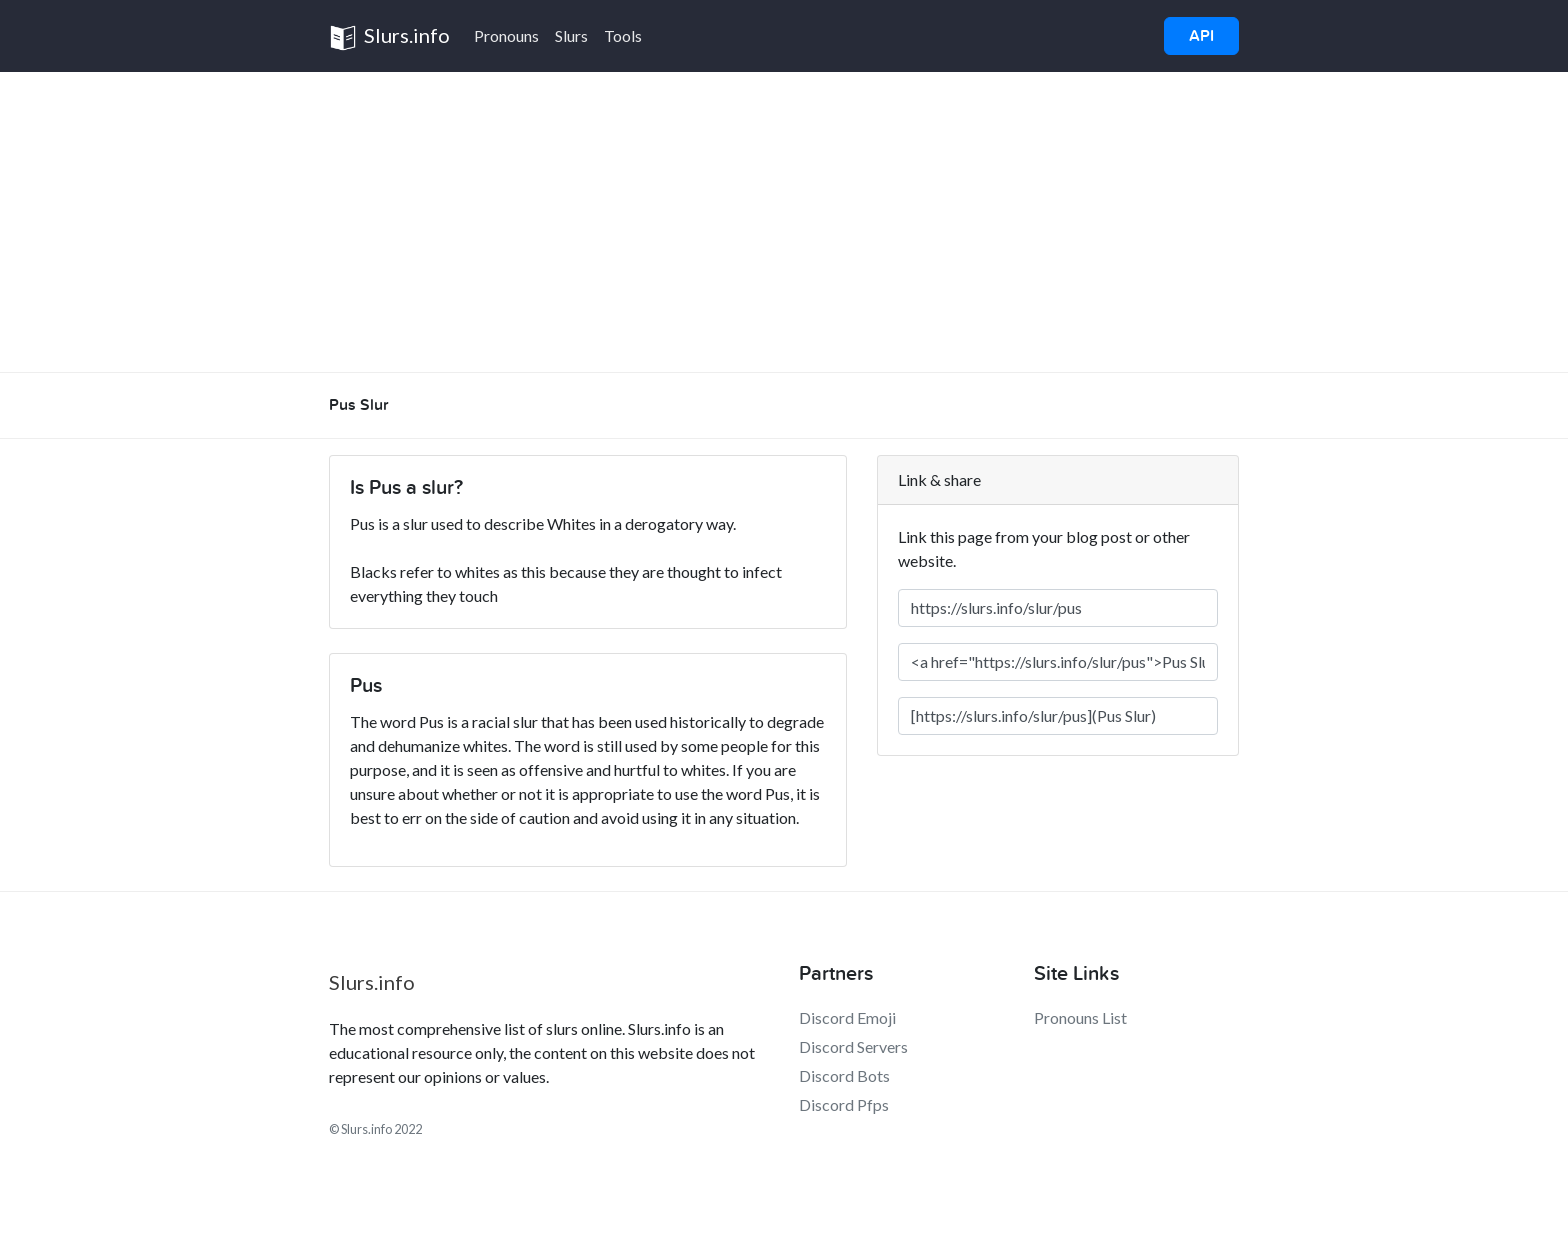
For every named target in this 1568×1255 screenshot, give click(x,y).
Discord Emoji (847, 1017)
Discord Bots (844, 1075)
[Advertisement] (784, 222)
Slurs (571, 35)
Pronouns (506, 35)
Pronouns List (1080, 1017)
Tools (623, 35)
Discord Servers (853, 1046)
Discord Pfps (844, 1104)
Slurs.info (389, 37)
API (1201, 36)
